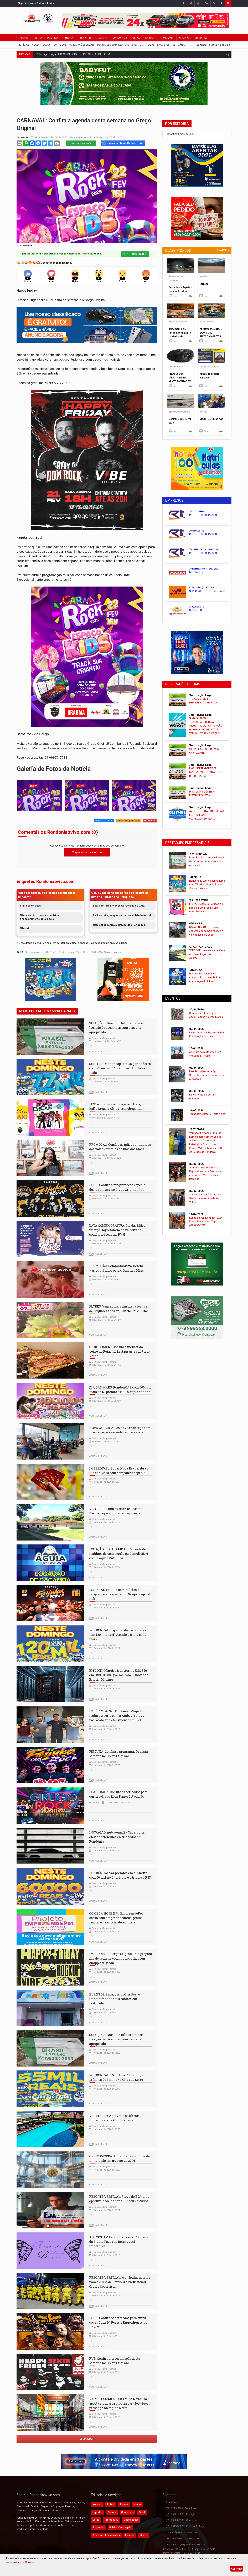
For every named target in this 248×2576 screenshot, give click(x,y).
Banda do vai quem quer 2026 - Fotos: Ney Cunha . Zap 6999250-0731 (206, 1221)
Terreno (204, 284)
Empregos (60, 44)
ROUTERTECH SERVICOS (203, 515)
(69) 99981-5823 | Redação (181, 2514)
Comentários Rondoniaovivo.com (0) (58, 832)
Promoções (166, 37)
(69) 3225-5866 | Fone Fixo (181, 2508)
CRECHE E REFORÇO (211, 418)
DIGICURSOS (196, 610)
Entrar (40, 3)
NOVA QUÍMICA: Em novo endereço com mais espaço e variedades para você (206, 931)
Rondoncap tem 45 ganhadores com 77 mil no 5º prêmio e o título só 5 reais (207, 884)
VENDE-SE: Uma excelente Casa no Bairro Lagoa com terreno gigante (207, 954)
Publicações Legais (81, 44)
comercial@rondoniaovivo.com (183, 2538)
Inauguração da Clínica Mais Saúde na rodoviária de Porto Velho (205, 1198)
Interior (68, 37)
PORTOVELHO (52, 952)
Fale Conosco (174, 2502)
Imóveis (204, 276)
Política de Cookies (23, 2562)
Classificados (41, 44)
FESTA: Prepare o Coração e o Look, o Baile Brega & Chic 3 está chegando (206, 908)
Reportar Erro (150, 820)
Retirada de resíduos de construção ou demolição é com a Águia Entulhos (205, 977)
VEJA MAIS (87, 2439)
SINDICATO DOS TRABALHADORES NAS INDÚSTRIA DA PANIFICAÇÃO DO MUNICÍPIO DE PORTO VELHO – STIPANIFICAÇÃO (205, 726)
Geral (136, 37)
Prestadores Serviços (176, 278)
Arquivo (184, 37)
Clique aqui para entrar (87, 852)
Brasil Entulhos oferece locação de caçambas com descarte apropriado (207, 861)
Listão (149, 37)
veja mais (221, 250)
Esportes (86, 37)
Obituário (178, 44)
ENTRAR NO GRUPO (135, 254)
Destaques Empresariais (113, 44)
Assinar (51, 3)
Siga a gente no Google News (122, 143)
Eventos (137, 44)
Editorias (201, 37)
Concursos (120, 37)
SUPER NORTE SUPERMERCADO (207, 591)
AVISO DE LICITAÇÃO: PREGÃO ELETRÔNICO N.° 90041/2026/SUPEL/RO (206, 815)
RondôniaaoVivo (72, 952)
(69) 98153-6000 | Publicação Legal (185, 2526)
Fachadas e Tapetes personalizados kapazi (180, 291)
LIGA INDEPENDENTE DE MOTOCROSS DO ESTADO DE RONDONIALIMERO (205, 772)
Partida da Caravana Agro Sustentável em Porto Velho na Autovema (206, 1075)
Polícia (37, 37)
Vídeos (150, 44)
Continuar (236, 2568)
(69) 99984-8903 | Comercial (182, 2520)
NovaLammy (196, 572)
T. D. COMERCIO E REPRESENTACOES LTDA (83, 54)
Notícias (23, 44)
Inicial (23, 37)
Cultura (102, 37)
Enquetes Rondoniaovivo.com (45, 881)
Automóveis (206, 321)
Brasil (86, 952)
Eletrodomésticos (179, 411)
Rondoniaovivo (33, 952)
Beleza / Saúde (178, 321)
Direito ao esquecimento (128, 820)
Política (52, 37)
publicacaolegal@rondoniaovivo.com (186, 2544)
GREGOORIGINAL (101, 952)
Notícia (117, 952)
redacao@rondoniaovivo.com (182, 2532)
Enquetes (163, 44)
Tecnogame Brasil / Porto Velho (207, 1114)
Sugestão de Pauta (104, 820)
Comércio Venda (209, 366)
